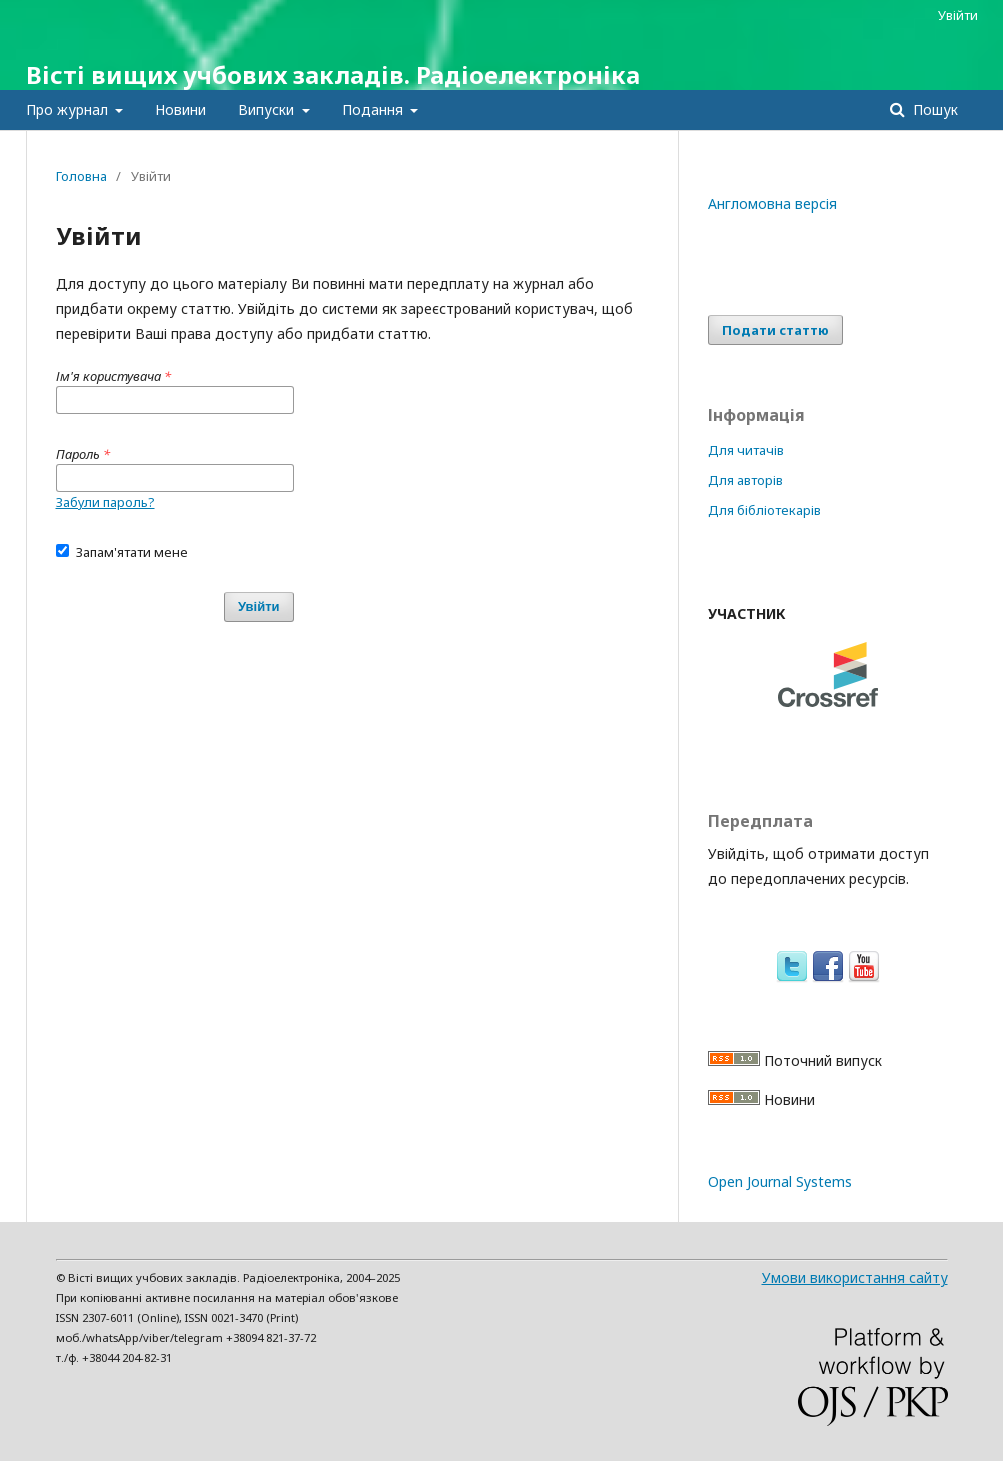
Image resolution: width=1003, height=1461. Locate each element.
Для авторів (745, 480)
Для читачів (746, 450)
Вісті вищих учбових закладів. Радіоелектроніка (333, 74)
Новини (180, 109)
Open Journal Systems (780, 1181)
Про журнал (69, 109)
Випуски (268, 109)
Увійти (958, 15)
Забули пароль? (105, 502)
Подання (374, 109)
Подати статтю (775, 330)
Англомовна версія (772, 203)
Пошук (933, 109)
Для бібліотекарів (764, 510)
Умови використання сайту (855, 1277)
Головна (81, 176)
